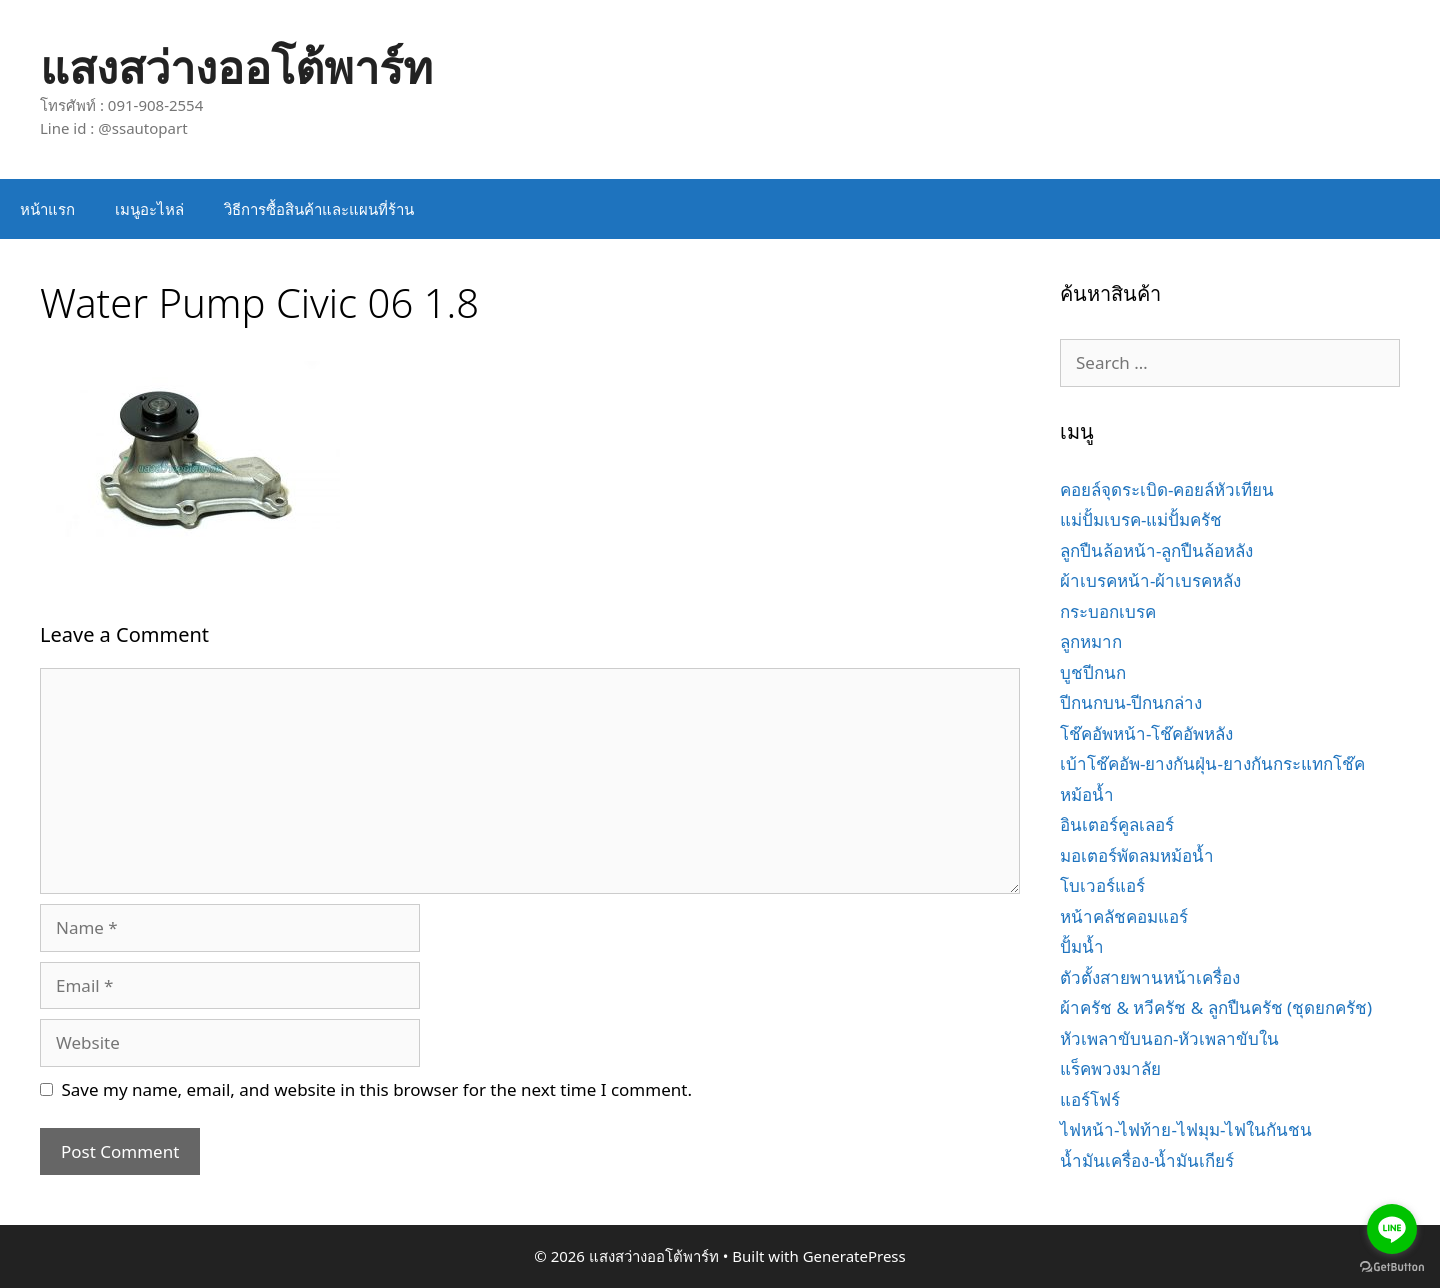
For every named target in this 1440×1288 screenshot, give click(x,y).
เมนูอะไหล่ (149, 209)
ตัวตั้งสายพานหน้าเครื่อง (1150, 977)
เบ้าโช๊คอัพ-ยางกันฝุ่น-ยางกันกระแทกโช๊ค (1212, 763)
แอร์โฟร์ (1090, 1099)
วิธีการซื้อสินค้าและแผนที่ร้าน (319, 209)
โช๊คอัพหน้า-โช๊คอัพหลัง (1146, 733)
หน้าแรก (47, 209)
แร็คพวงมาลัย (1110, 1068)
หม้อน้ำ (1087, 794)
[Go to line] (1392, 1229)
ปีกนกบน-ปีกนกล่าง (1131, 702)
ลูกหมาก (1091, 641)
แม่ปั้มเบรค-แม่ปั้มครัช (1141, 519)
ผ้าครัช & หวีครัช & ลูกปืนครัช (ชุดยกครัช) (1216, 1007)
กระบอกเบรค (1108, 611)
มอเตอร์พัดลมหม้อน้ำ (1137, 855)
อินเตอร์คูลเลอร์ (1117, 824)
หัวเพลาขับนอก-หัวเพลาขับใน (1169, 1038)
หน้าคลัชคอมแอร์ (1124, 916)
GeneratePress (854, 1256)
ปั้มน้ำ (1082, 946)
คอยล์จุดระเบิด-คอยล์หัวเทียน (1167, 489)
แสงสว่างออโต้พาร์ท (236, 66)
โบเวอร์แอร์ (1102, 885)
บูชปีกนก (1093, 672)
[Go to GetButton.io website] (1392, 1267)
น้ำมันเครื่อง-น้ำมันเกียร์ (1147, 1160)
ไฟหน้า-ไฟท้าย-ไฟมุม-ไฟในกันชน (1186, 1129)
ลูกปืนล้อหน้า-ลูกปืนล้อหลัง (1156, 550)
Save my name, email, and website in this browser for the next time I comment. (377, 1089)
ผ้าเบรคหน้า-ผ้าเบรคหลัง (1150, 580)
